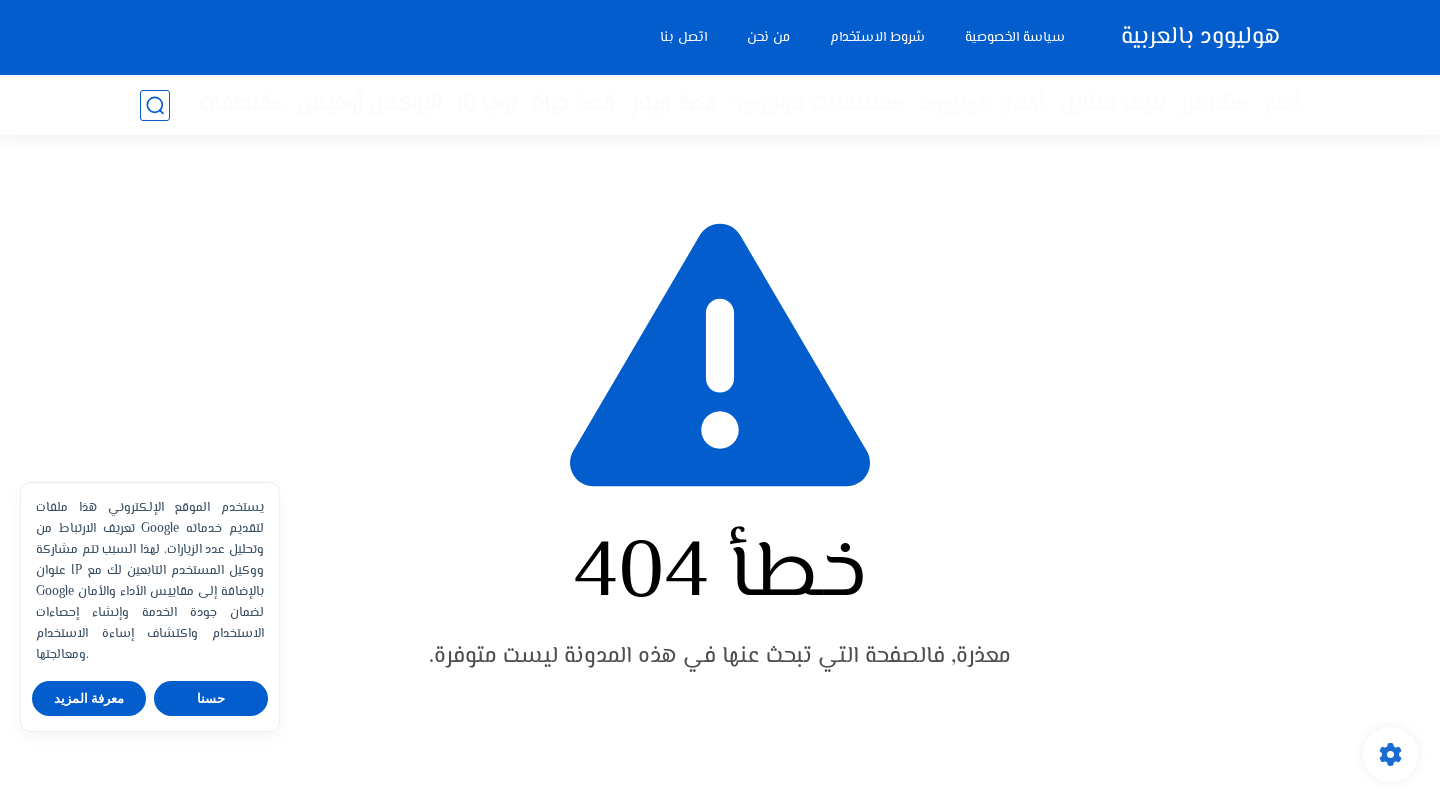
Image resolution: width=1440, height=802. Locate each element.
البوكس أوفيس (369, 105)
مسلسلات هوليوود (818, 105)
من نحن (768, 38)
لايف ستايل (1112, 105)
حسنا (211, 698)
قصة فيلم (673, 105)
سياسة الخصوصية (1015, 38)
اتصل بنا (683, 38)
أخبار (1281, 105)
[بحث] (155, 105)
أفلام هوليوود (981, 105)
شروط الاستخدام (877, 38)
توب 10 (486, 105)
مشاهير (1214, 105)
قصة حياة (573, 105)
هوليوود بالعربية (1200, 37)
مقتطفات (240, 105)
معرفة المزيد (89, 698)
